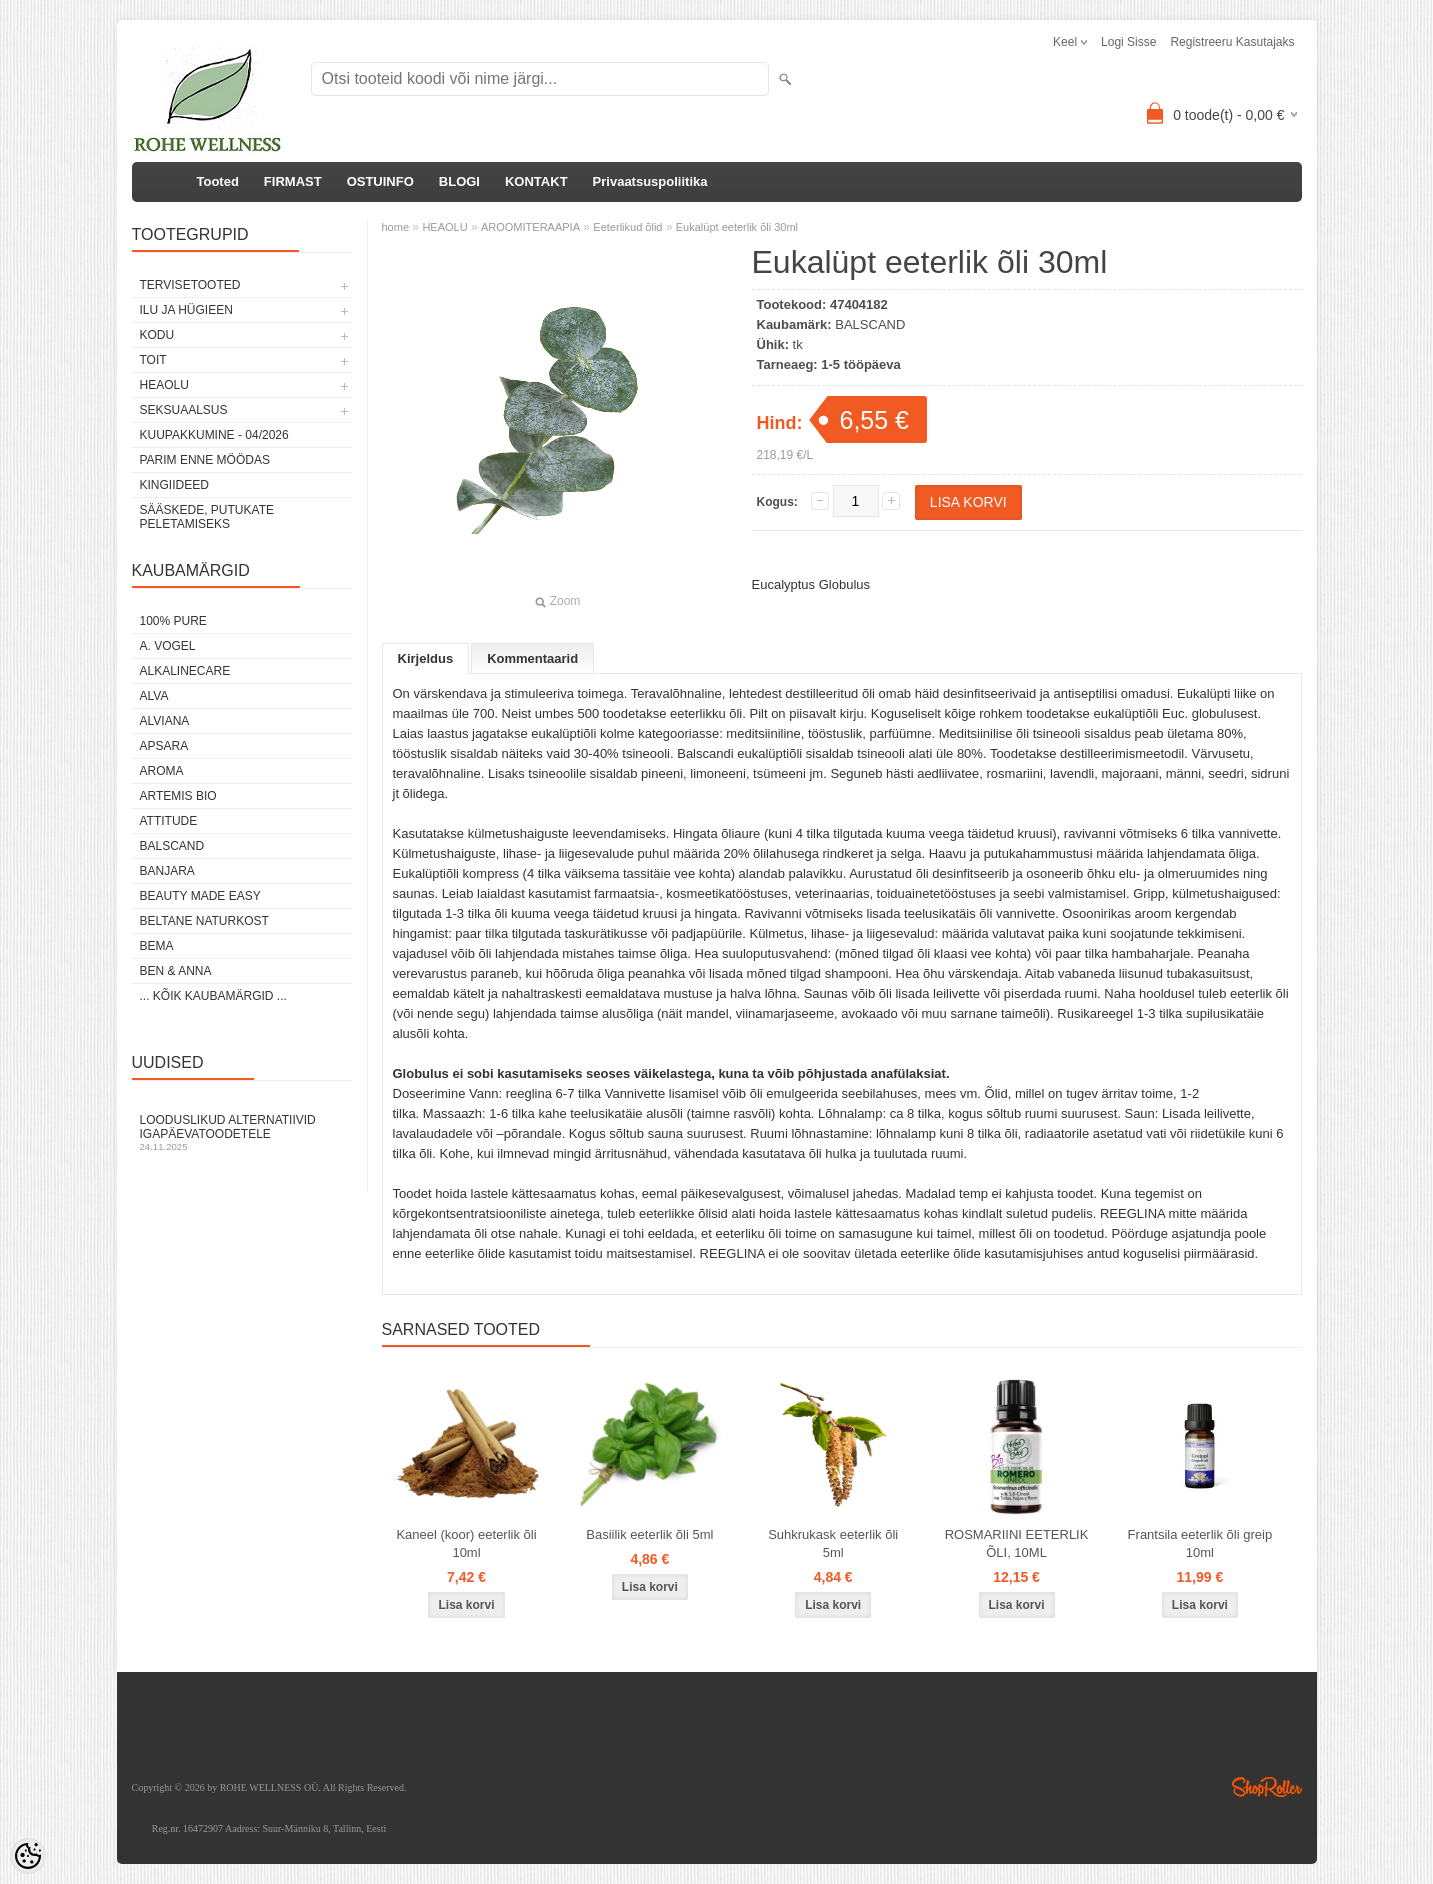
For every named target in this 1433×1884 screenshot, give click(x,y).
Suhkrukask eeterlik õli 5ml (833, 1543)
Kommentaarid (532, 658)
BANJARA (167, 871)
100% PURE (173, 621)
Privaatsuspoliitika (650, 181)
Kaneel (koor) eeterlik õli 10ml (466, 1543)
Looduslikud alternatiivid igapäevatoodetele (242, 1132)
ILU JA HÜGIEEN (186, 310)
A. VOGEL (168, 646)
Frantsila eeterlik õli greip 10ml (1200, 1543)
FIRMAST (293, 181)
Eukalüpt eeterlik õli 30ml (737, 227)
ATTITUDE (169, 821)
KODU (157, 335)
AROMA (162, 771)
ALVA (154, 696)
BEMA (157, 946)
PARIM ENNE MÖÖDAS (205, 460)
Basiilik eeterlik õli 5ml (649, 1534)
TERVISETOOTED (190, 285)
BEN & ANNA (176, 971)
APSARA (164, 746)
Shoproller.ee (1267, 1787)
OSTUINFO (380, 181)
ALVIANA (165, 721)
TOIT (153, 360)
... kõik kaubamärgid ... (213, 996)
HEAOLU (164, 385)
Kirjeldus (426, 658)
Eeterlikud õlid (627, 227)
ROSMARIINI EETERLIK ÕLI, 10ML (1017, 1543)
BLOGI (459, 181)
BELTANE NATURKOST (204, 921)
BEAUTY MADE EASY (200, 896)
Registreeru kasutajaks (1232, 42)
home (396, 227)
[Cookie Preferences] (28, 1856)
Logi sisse (1128, 42)
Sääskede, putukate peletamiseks (207, 517)
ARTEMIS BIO (178, 796)
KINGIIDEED (174, 485)
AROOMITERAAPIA (530, 227)
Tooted (218, 181)
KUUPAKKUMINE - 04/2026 (214, 435)
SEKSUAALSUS (184, 410)
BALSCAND (172, 846)
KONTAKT (536, 181)
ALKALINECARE (185, 671)
